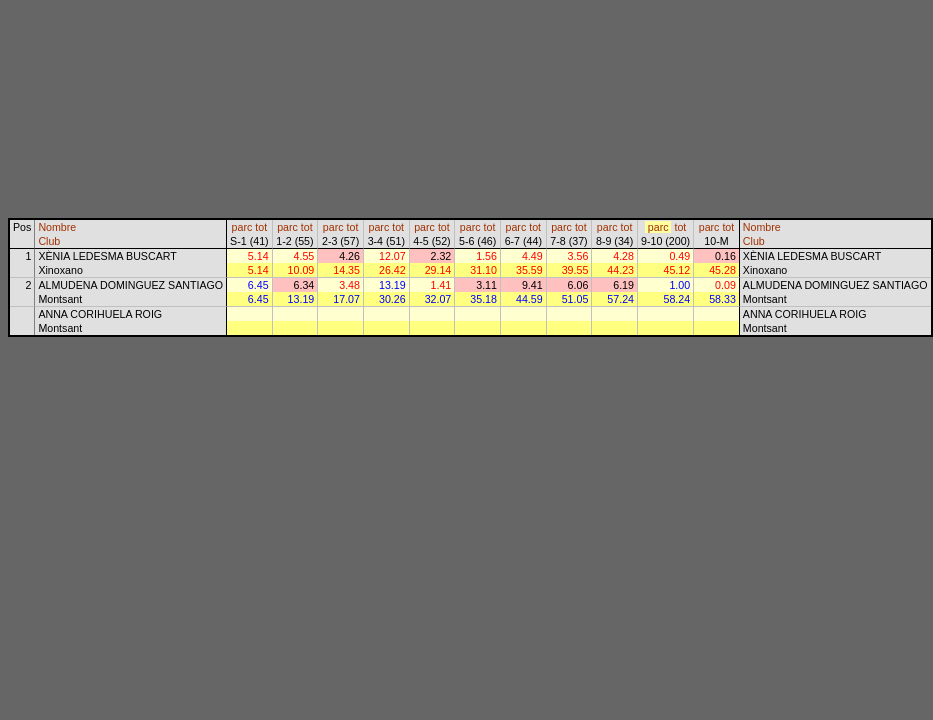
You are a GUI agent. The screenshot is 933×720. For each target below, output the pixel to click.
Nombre (57, 227)
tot (261, 227)
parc (242, 227)
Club (49, 241)
